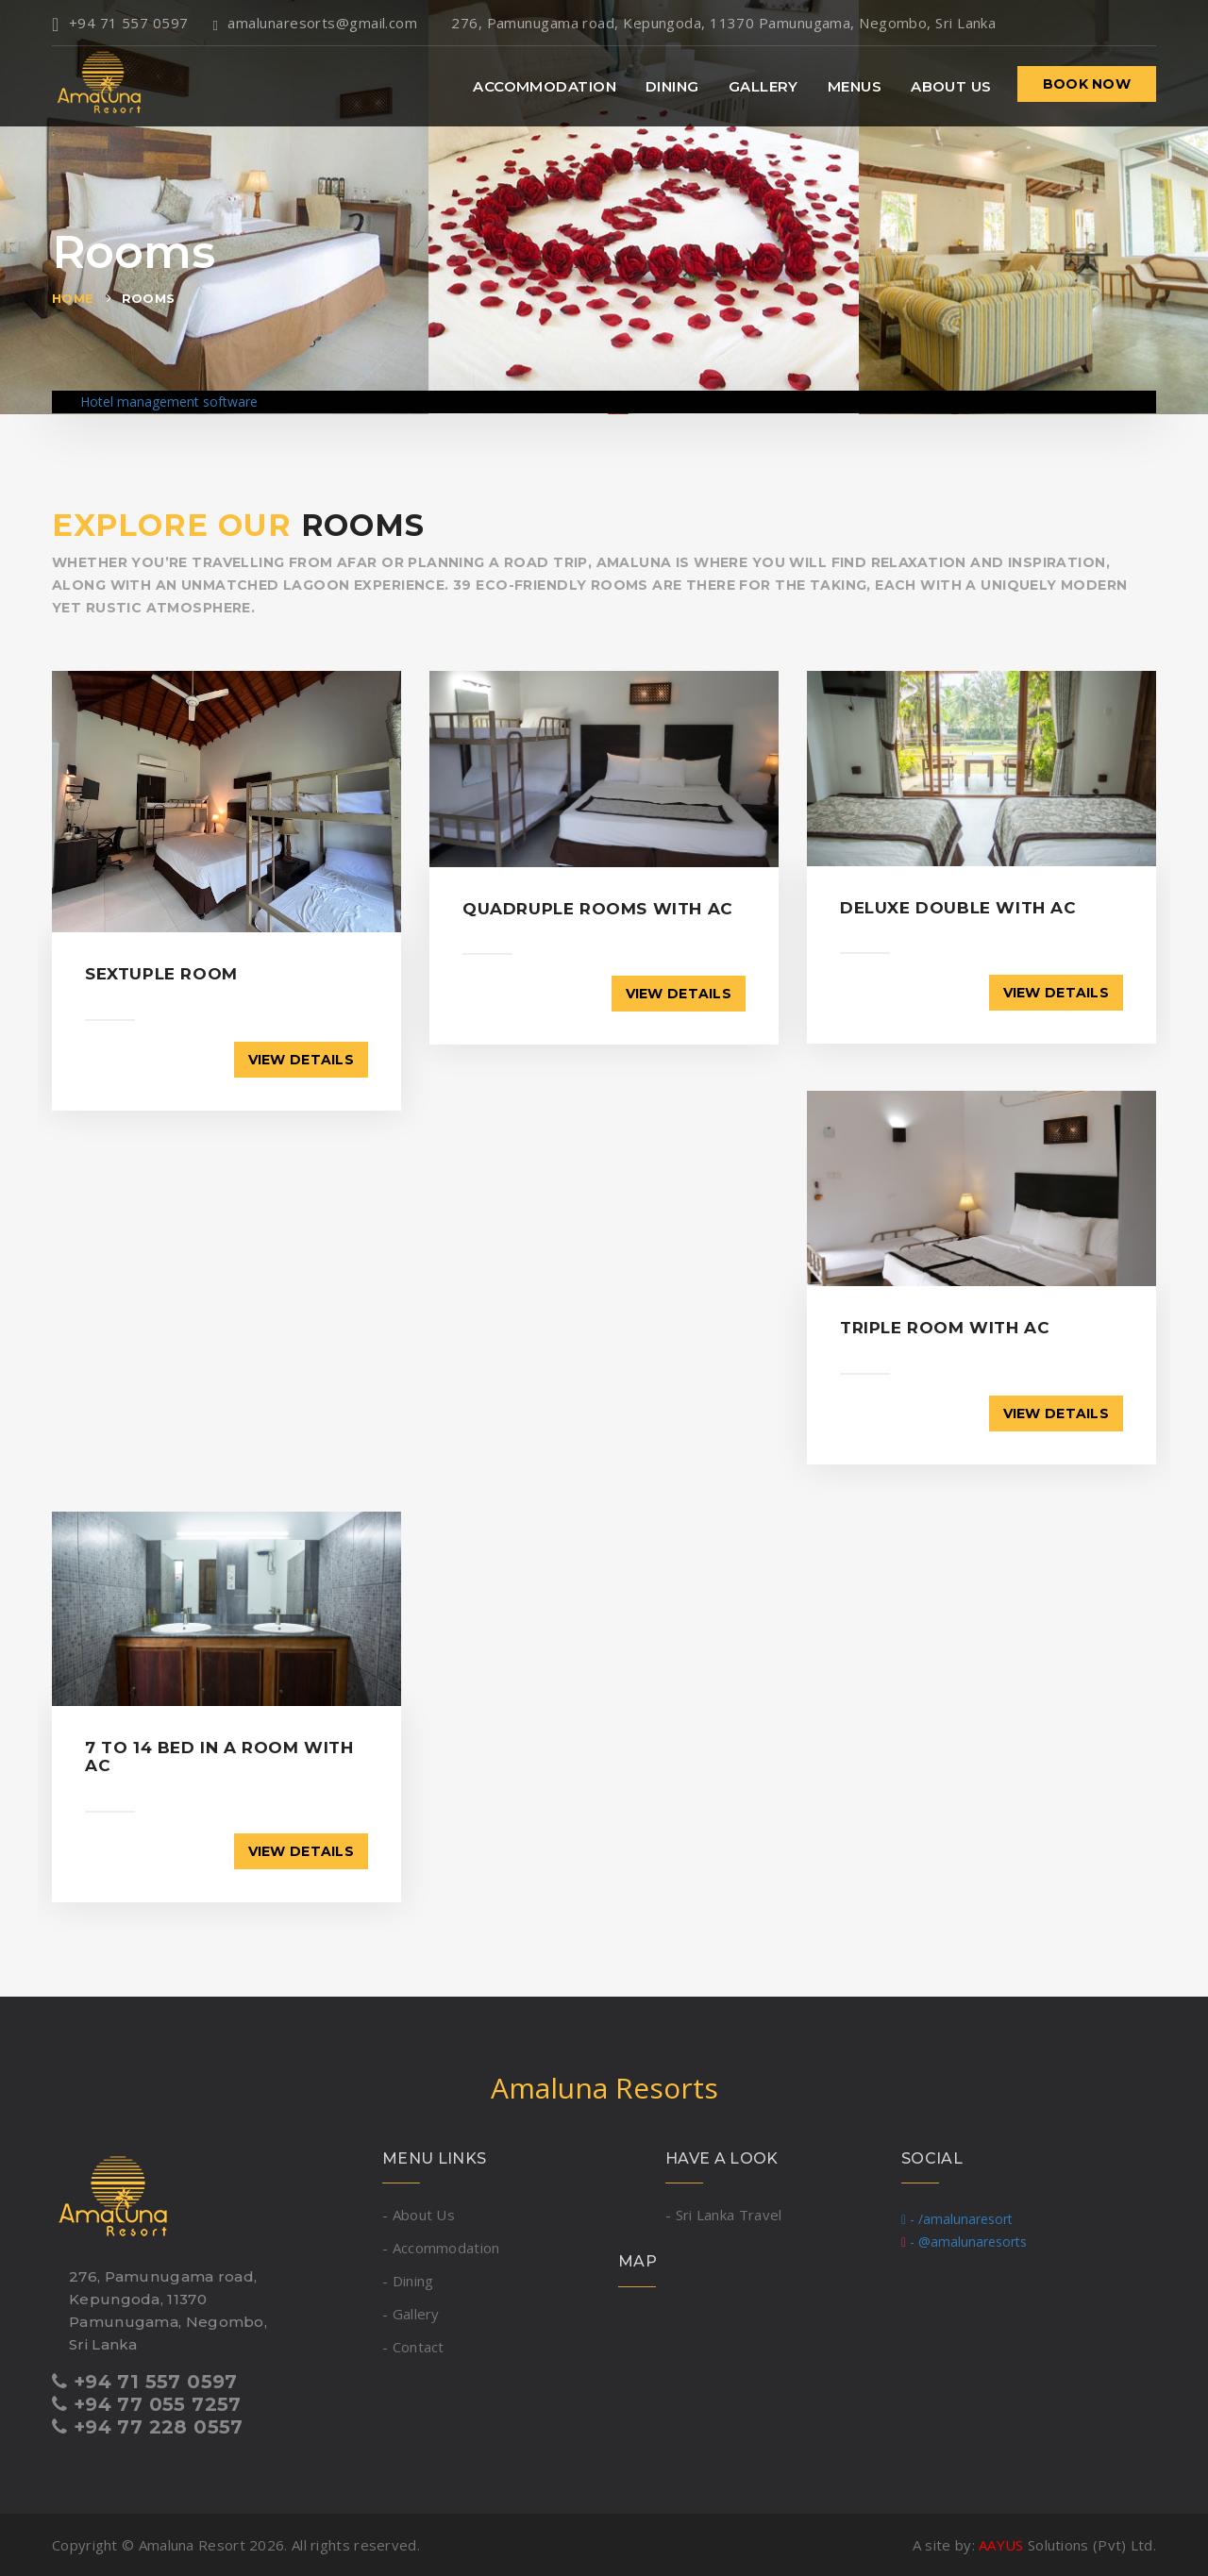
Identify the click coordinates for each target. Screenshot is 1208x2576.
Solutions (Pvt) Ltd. (1067, 2544)
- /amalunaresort (957, 2219)
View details (301, 1059)
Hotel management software (169, 401)
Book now (1087, 83)
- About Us (418, 2214)
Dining (672, 86)
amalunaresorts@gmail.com (315, 22)
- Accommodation (441, 2247)
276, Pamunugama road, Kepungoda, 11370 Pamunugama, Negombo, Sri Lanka (719, 22)
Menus (854, 86)
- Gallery (411, 2313)
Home (73, 298)
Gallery (763, 86)
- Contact (413, 2346)
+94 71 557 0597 (120, 22)
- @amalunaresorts (964, 2241)
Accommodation (544, 86)
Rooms (149, 298)
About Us (951, 86)
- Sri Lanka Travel (723, 2214)
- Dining (407, 2280)
